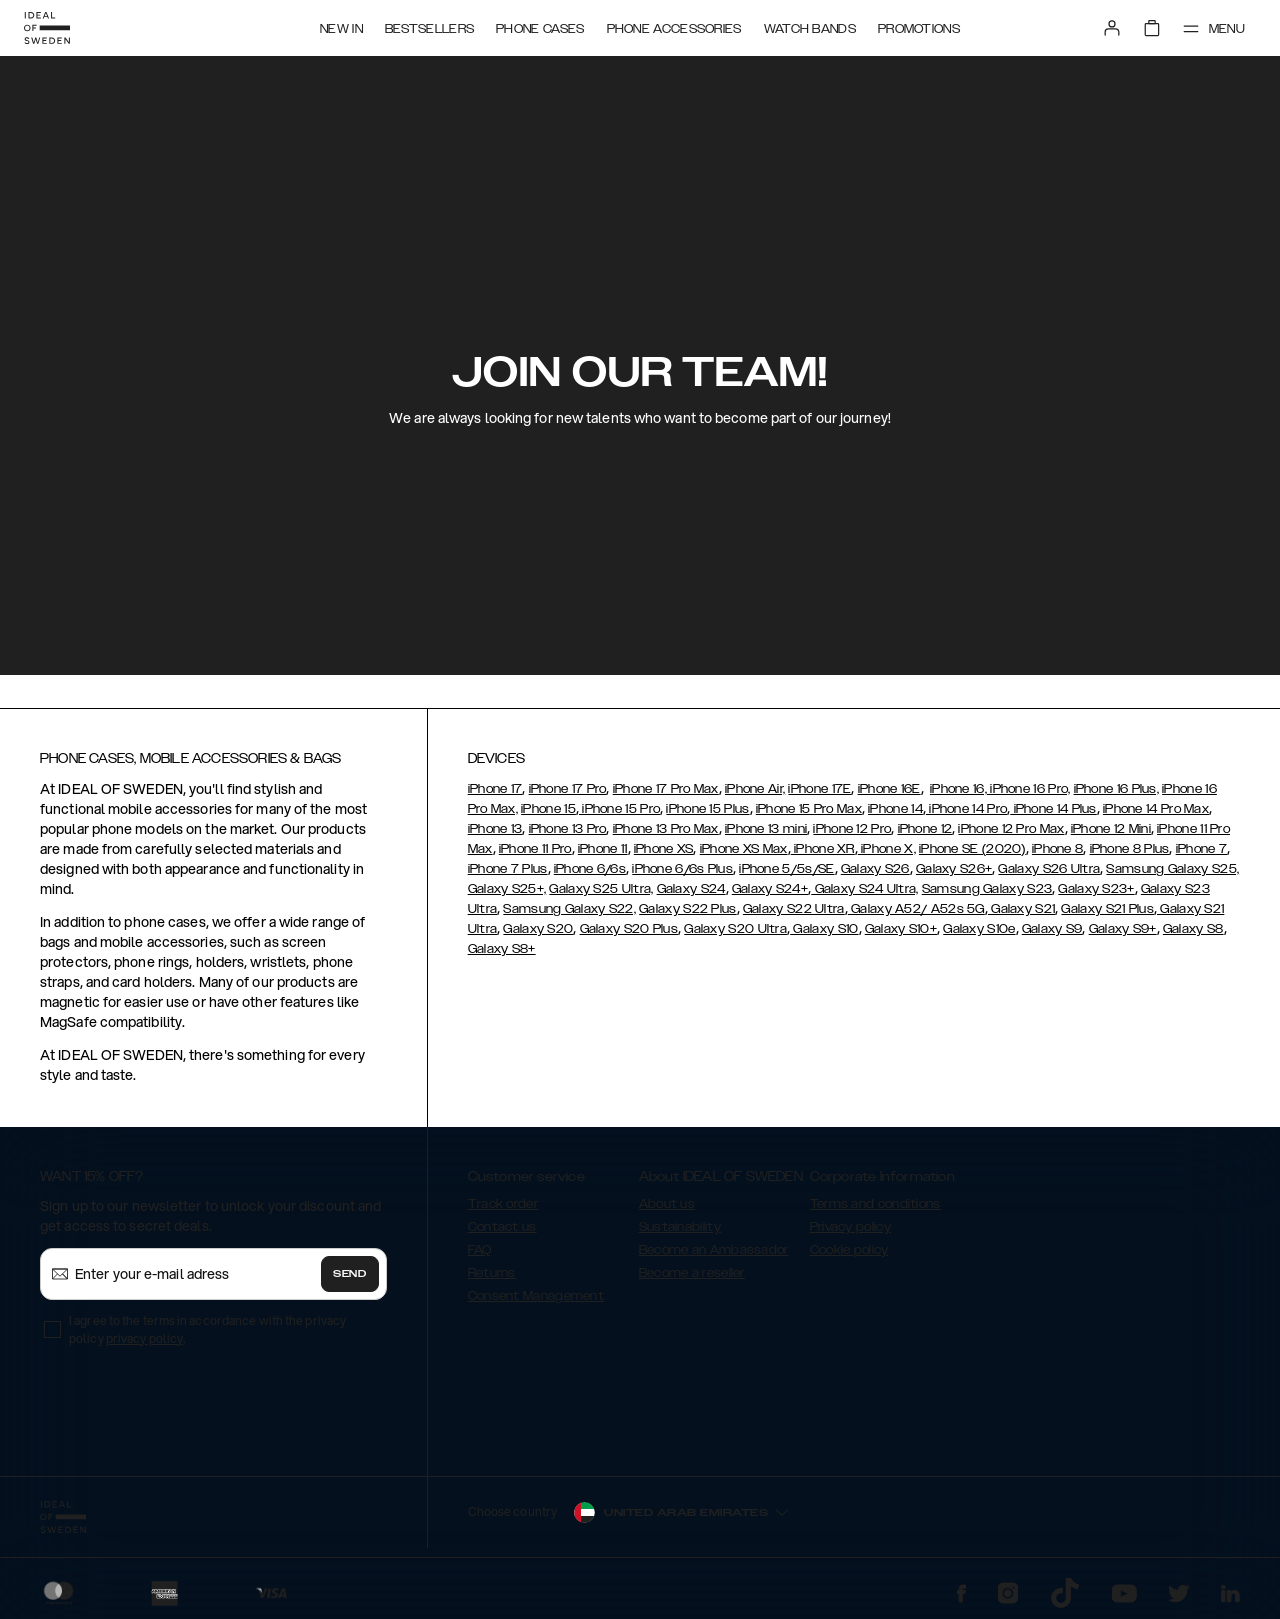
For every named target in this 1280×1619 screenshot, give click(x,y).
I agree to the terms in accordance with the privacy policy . (207, 1329)
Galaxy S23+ (1096, 889)
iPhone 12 (925, 829)
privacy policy (144, 1338)
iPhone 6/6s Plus (682, 869)
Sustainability (680, 1227)
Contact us (502, 1227)
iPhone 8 (1057, 849)
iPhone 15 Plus (707, 809)
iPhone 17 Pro (568, 789)
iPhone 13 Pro (568, 829)
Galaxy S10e (979, 929)
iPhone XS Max (744, 849)
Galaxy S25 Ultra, (601, 889)
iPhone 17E (819, 789)
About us (667, 1204)
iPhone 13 (495, 829)
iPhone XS (664, 849)
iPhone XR (823, 849)
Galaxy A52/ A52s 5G (916, 909)
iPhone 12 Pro (852, 829)
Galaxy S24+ (770, 889)
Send (350, 1274)
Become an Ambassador (714, 1250)
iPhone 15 (548, 809)
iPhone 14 (895, 809)
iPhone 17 (495, 789)
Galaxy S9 (1052, 929)
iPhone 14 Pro (966, 809)
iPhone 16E (889, 789)
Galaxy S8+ (502, 949)
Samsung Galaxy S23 (987, 889)
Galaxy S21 (1021, 909)
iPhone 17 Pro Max (666, 789)
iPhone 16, (958, 789)
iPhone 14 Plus (1053, 809)
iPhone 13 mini (766, 829)
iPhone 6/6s (590, 869)
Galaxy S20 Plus (629, 929)
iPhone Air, (755, 789)
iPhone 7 (1201, 849)
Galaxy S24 (691, 889)
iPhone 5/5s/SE (786, 869)
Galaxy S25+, (507, 889)
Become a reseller (692, 1273)
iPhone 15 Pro (619, 809)
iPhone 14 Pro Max (1156, 809)
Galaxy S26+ (954, 869)
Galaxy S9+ (1123, 929)
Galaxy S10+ (901, 929)
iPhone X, (887, 849)
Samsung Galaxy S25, (1172, 869)
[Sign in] (1112, 28)
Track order (503, 1204)
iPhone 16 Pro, (1029, 789)
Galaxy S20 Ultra (735, 929)
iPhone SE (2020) (972, 849)
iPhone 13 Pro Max (666, 829)
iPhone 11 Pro (535, 849)
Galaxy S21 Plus (1107, 909)
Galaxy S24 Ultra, (864, 889)
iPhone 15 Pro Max (809, 809)
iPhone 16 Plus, (1117, 789)
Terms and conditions (875, 1204)
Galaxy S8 (1193, 929)
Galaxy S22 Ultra (794, 909)
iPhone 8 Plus (1130, 849)
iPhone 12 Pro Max (1011, 829)
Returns (492, 1273)
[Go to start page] (47, 28)
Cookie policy (849, 1250)
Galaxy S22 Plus (688, 909)
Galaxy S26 (875, 869)
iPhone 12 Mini (1111, 829)
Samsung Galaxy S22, (569, 909)
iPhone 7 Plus (508, 869)
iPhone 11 (603, 849)
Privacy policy (850, 1227)
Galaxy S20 (538, 929)
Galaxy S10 (824, 929)
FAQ (480, 1250)
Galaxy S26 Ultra (1049, 869)
